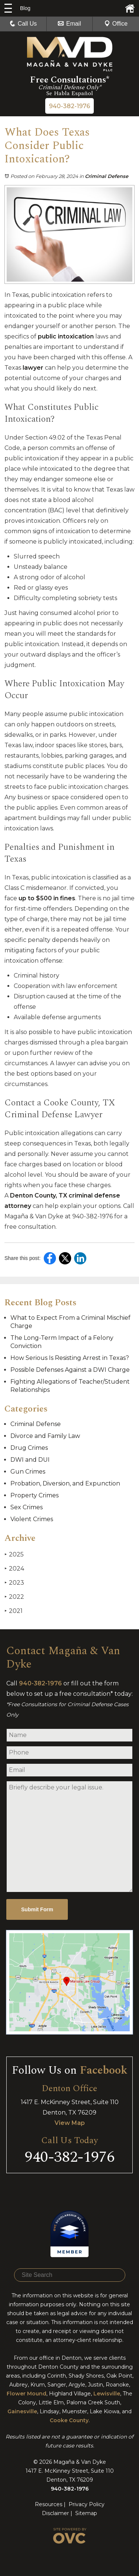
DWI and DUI (30, 1459)
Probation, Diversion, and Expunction (65, 1483)
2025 (14, 1554)
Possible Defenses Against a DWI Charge (70, 1369)
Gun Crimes (27, 1471)
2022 (14, 1597)
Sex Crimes (26, 1507)
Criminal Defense (106, 176)
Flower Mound (26, 2393)
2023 (14, 1583)
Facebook (104, 2070)
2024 (14, 1569)
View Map (69, 2122)
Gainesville (22, 2411)
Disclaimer (55, 2513)
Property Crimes (34, 1495)
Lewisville (106, 2393)
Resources (48, 2504)
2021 (13, 1611)
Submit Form (37, 1909)
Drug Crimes (29, 1447)
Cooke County (69, 2420)
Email (69, 23)
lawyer (33, 367)
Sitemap (86, 2513)
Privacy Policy (87, 2504)
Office (116, 23)
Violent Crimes (31, 1519)
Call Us (23, 23)
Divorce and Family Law (45, 1435)
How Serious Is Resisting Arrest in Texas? (69, 1357)
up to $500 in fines (47, 898)
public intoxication (66, 336)
